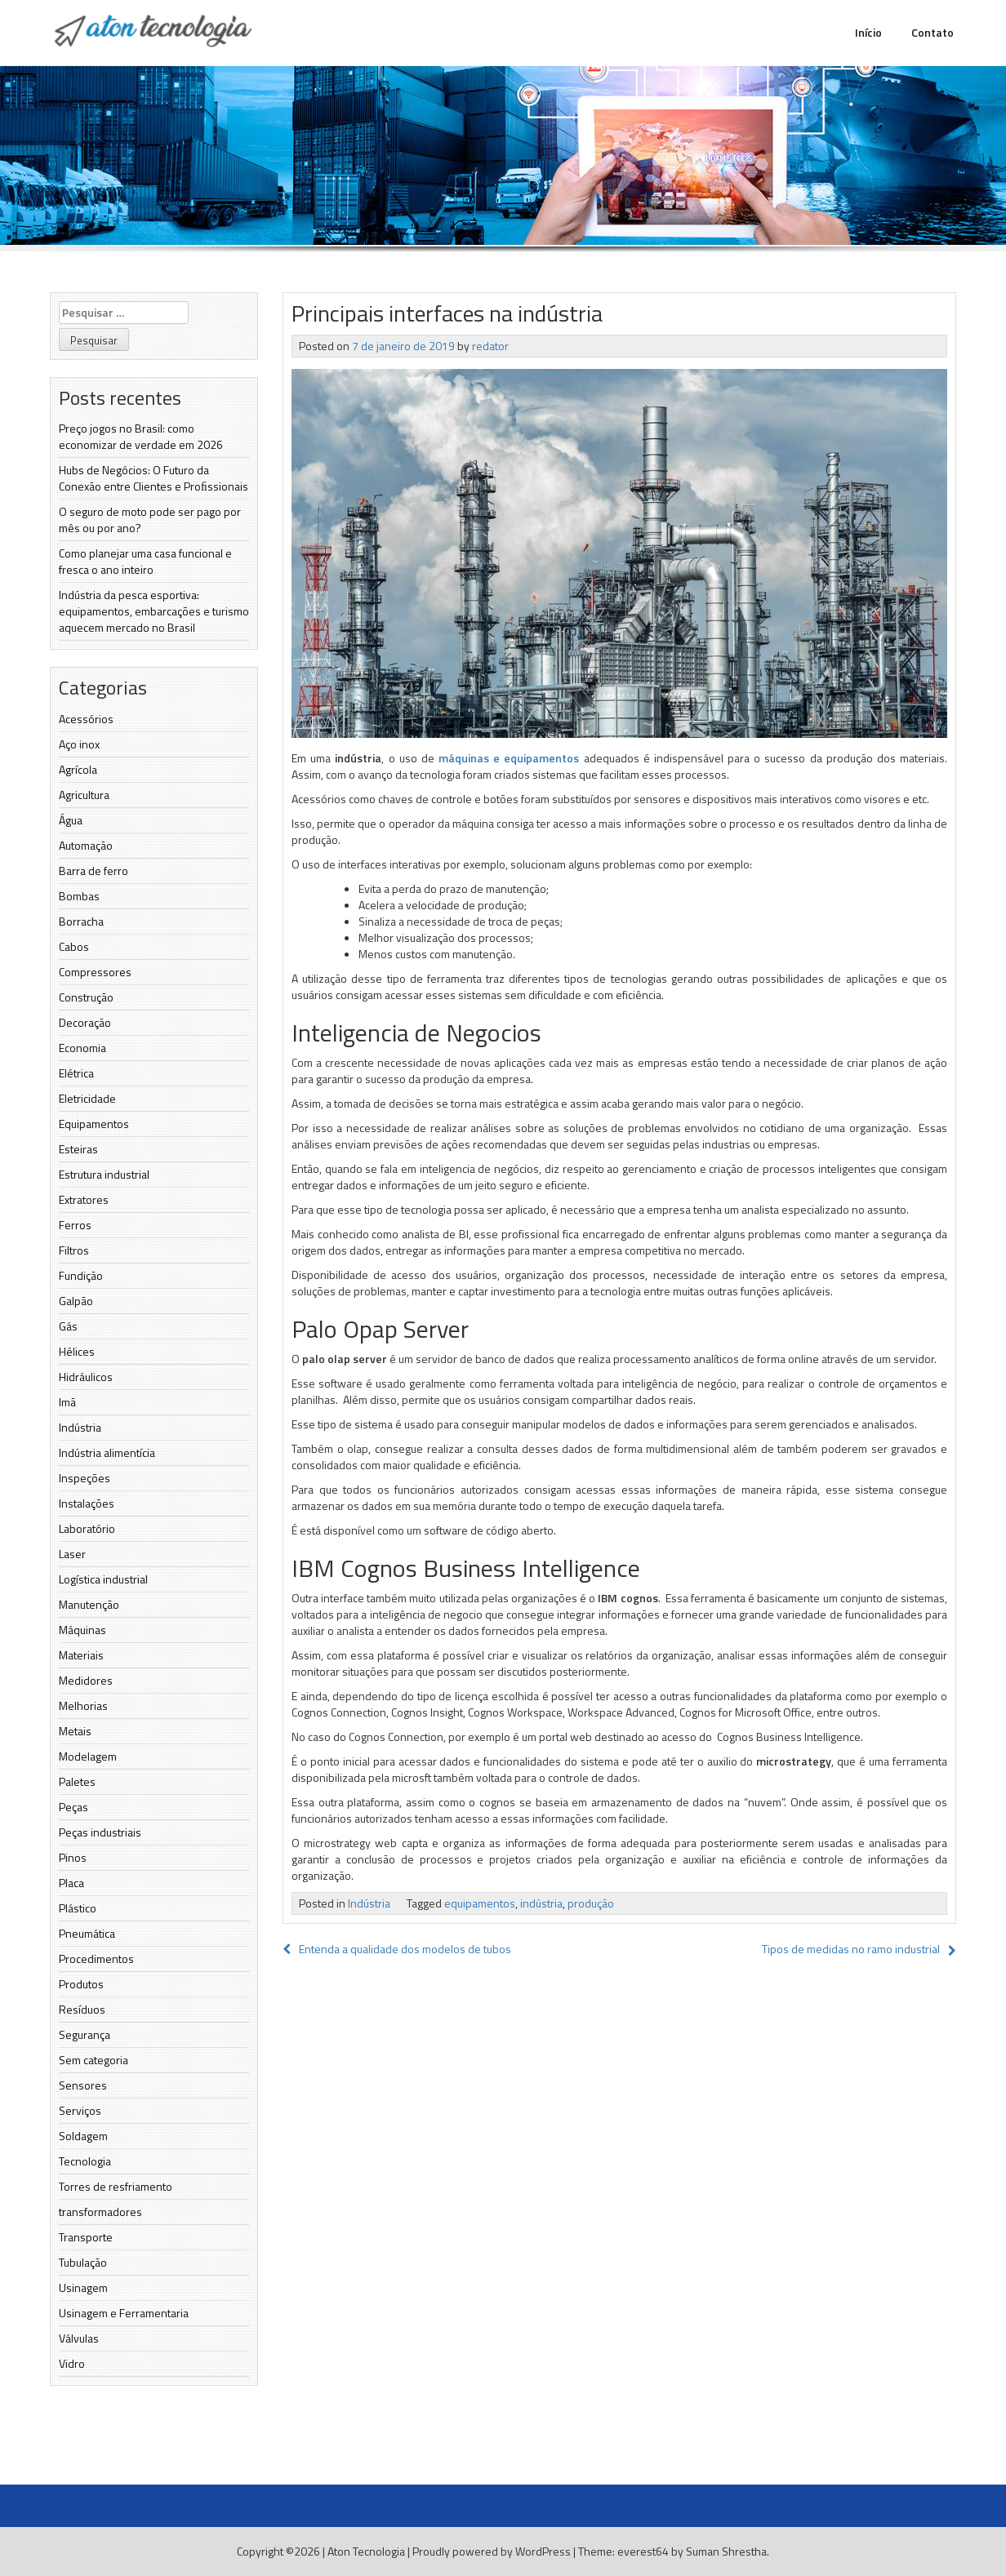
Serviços (80, 2110)
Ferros (75, 1224)
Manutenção (89, 1604)
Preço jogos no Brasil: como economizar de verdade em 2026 (141, 436)
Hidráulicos (86, 1376)
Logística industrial (103, 1579)
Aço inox (79, 744)
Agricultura (84, 794)
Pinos (73, 1857)
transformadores (100, 2211)
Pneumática (87, 1933)
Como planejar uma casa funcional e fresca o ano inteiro (145, 561)
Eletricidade (87, 1098)
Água (70, 819)
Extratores (84, 1199)
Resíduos (82, 2009)
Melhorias (83, 1705)
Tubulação (83, 2262)
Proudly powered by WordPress (491, 2551)
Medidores (86, 1680)
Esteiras (78, 1148)
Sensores (83, 2085)
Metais (75, 1730)
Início (868, 32)
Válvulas (79, 2338)
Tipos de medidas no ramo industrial (851, 1948)
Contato (932, 32)
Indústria (80, 1427)
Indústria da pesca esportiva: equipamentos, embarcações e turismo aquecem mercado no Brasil (154, 611)
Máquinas (82, 1629)
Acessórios (86, 718)
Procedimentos (96, 1958)
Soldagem (83, 2135)
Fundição (81, 1275)
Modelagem (88, 1756)
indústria (541, 1903)
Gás (68, 1326)
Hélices (77, 1351)
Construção (86, 997)
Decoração (85, 1022)
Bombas (79, 895)
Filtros (74, 1250)
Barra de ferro (93, 870)
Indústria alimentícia (107, 1452)
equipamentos (479, 1903)
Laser (72, 1553)
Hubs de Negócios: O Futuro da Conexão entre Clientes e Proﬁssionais (153, 478)
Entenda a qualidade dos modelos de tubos (397, 1948)
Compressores (95, 971)
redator (490, 345)
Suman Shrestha (726, 2551)
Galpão (76, 1300)
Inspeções (84, 1477)
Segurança (84, 2034)
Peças (73, 1806)
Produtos (81, 1983)
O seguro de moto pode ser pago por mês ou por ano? (150, 519)
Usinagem (83, 2287)
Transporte (86, 2236)
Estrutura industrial (104, 1174)
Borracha (81, 921)
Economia (82, 1047)
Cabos (74, 946)
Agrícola (78, 769)
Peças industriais (100, 1832)
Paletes (77, 1781)
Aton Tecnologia (366, 2551)
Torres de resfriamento (115, 2186)
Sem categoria (93, 2059)
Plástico (77, 1907)
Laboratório (87, 1528)
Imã (67, 1401)
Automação (86, 845)
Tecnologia (85, 2161)
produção (591, 1903)
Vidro (72, 2363)
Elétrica (76, 1072)
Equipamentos (94, 1123)
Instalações (86, 1503)
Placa (71, 1882)
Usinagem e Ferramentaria (124, 2312)
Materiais (81, 1654)
